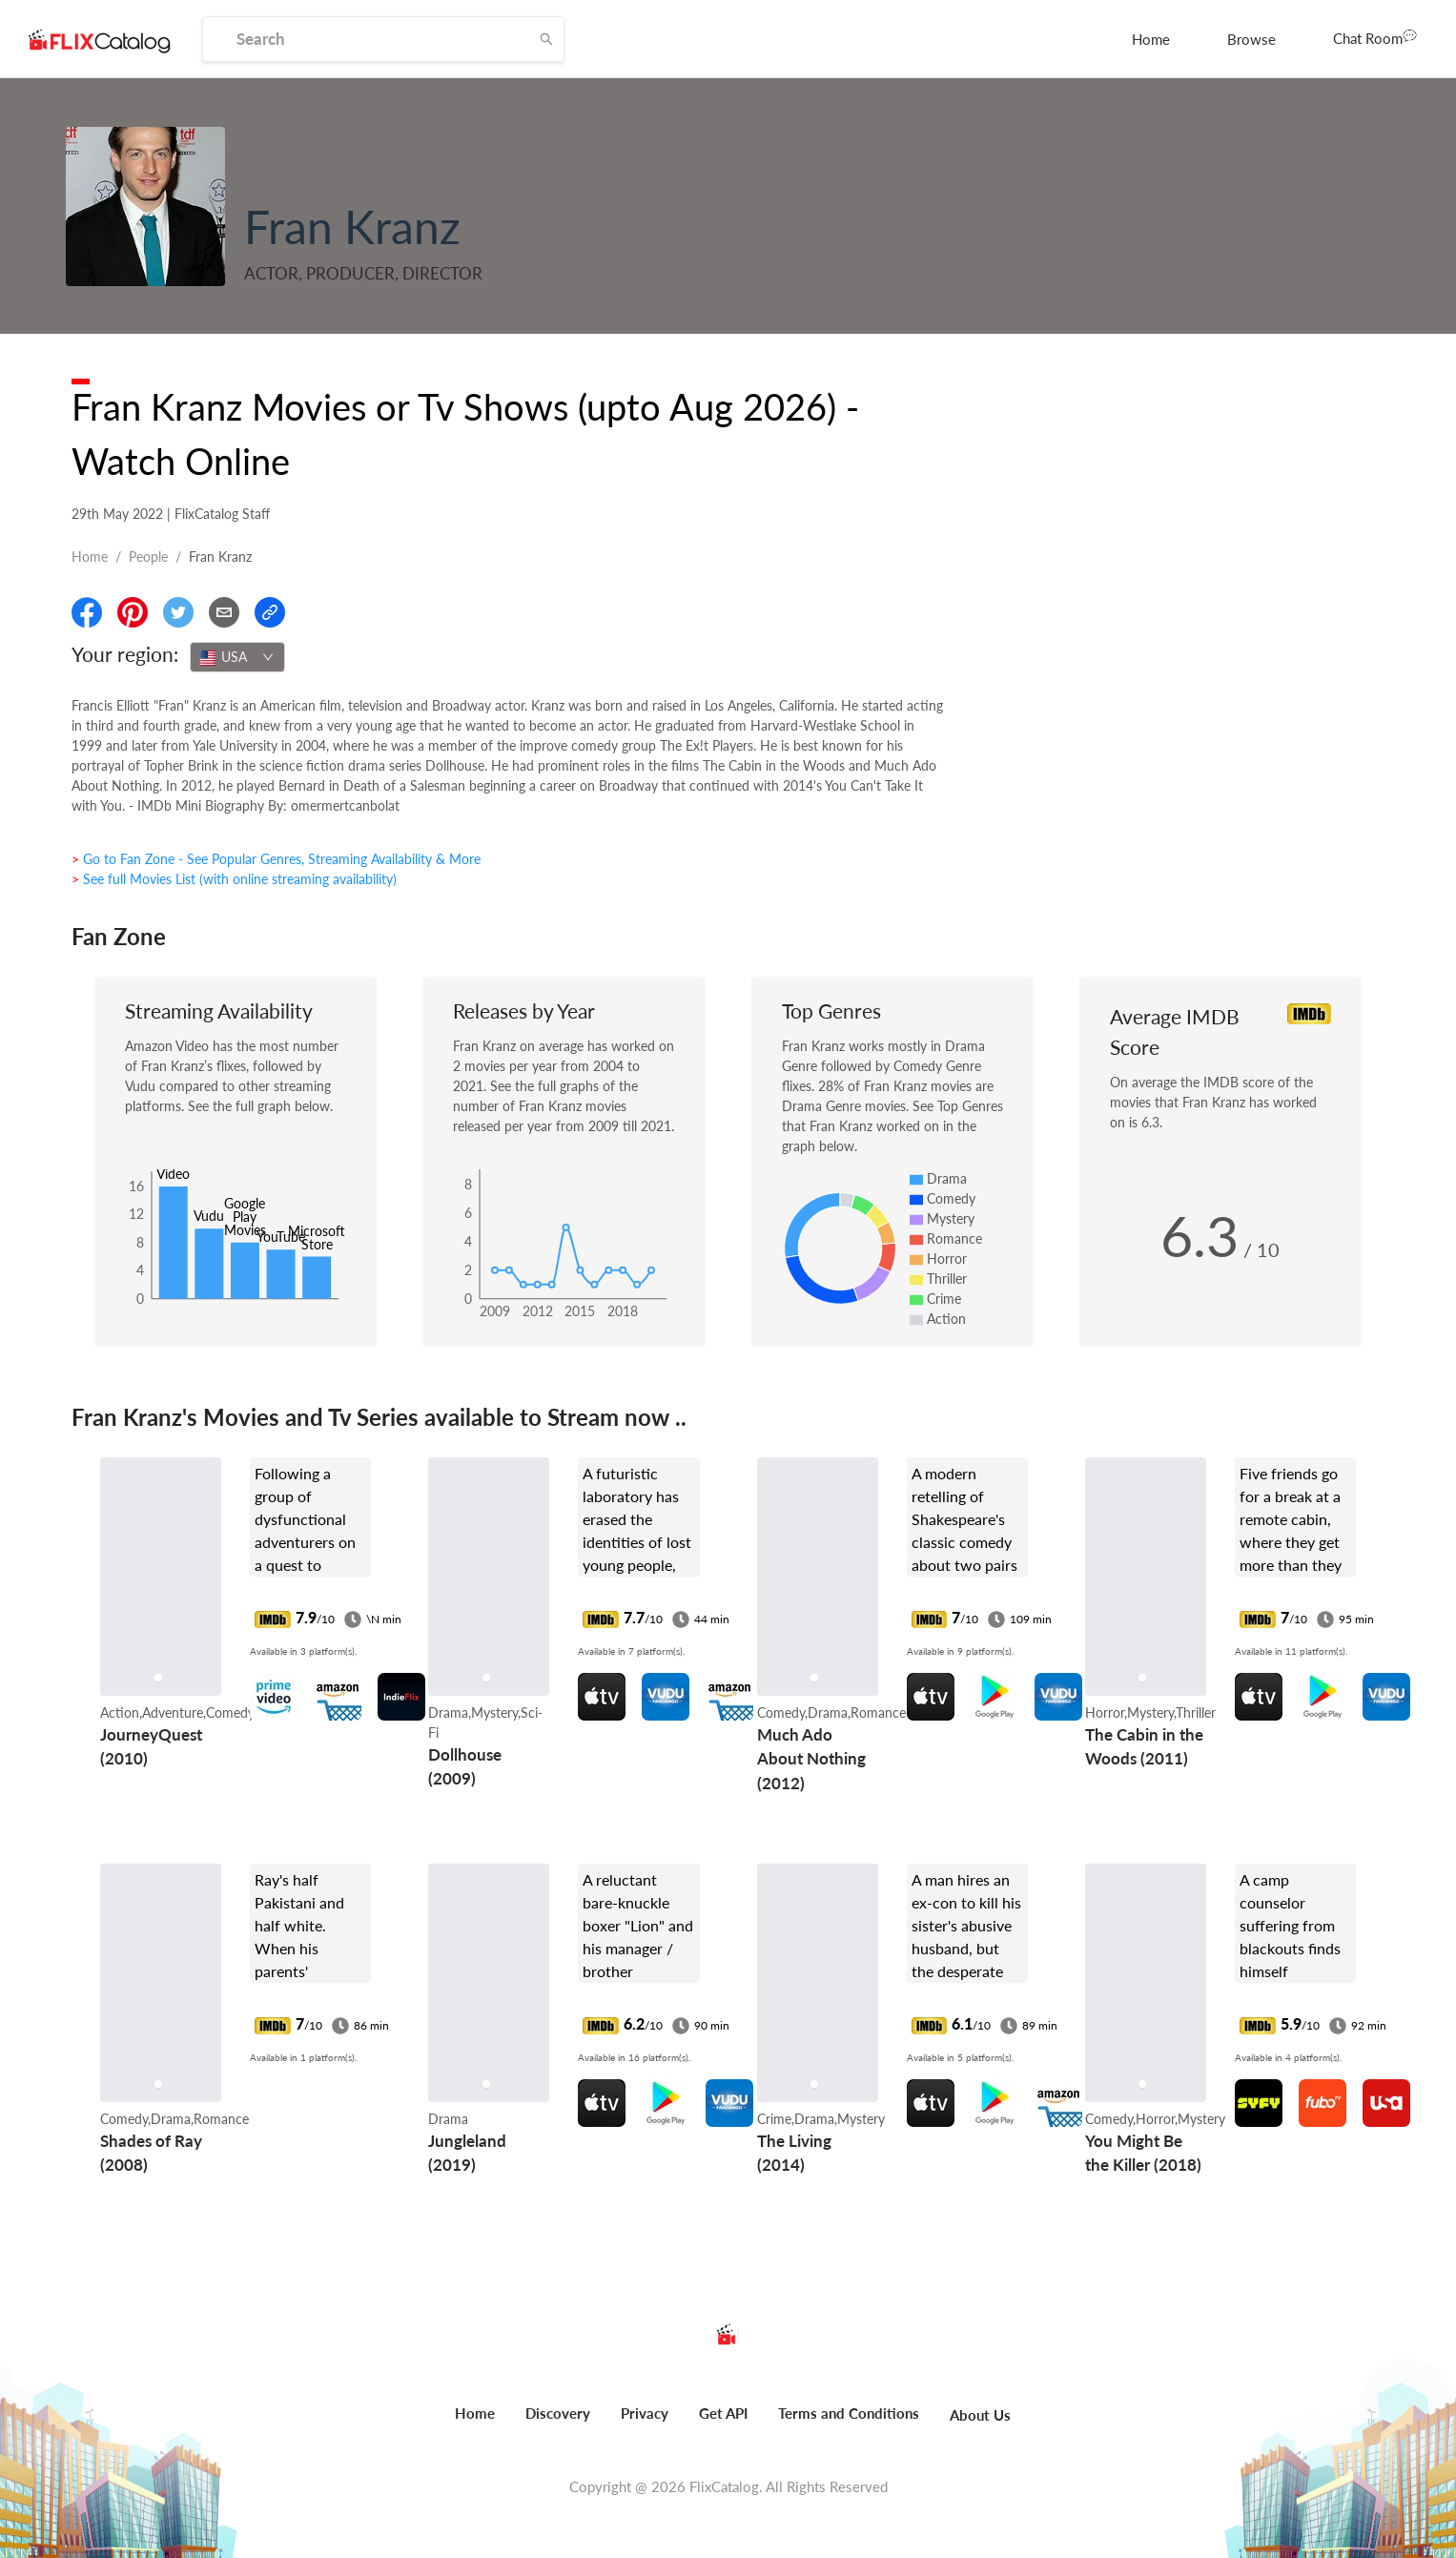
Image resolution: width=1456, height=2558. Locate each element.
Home (1151, 39)
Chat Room (1375, 37)
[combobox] (237, 657)
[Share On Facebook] (87, 612)
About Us (980, 2415)
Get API (723, 2413)
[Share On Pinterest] (132, 612)
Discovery (557, 2413)
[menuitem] (1151, 39)
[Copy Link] (270, 612)
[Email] (224, 612)
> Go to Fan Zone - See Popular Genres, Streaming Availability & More (276, 859)
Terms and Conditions (848, 2413)
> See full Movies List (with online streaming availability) (234, 879)
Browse (1251, 39)
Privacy (644, 2413)
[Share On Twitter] (178, 612)
